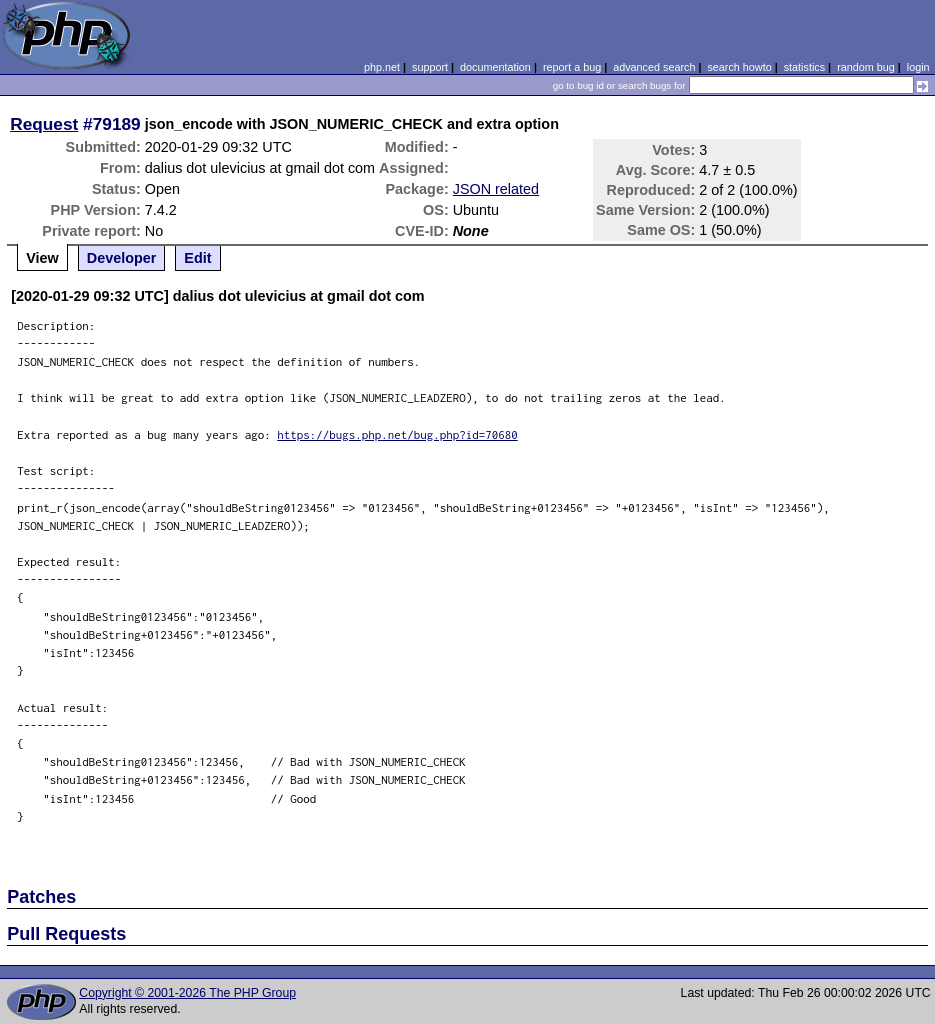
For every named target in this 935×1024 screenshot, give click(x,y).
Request (44, 124)
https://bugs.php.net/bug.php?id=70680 (397, 434)
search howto (739, 67)
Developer (122, 258)
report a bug (572, 67)
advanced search (654, 67)
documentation (495, 67)
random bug (866, 67)
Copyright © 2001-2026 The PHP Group (187, 993)
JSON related (496, 189)
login (918, 67)
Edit (197, 258)
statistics (804, 67)
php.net (382, 67)
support (430, 67)
